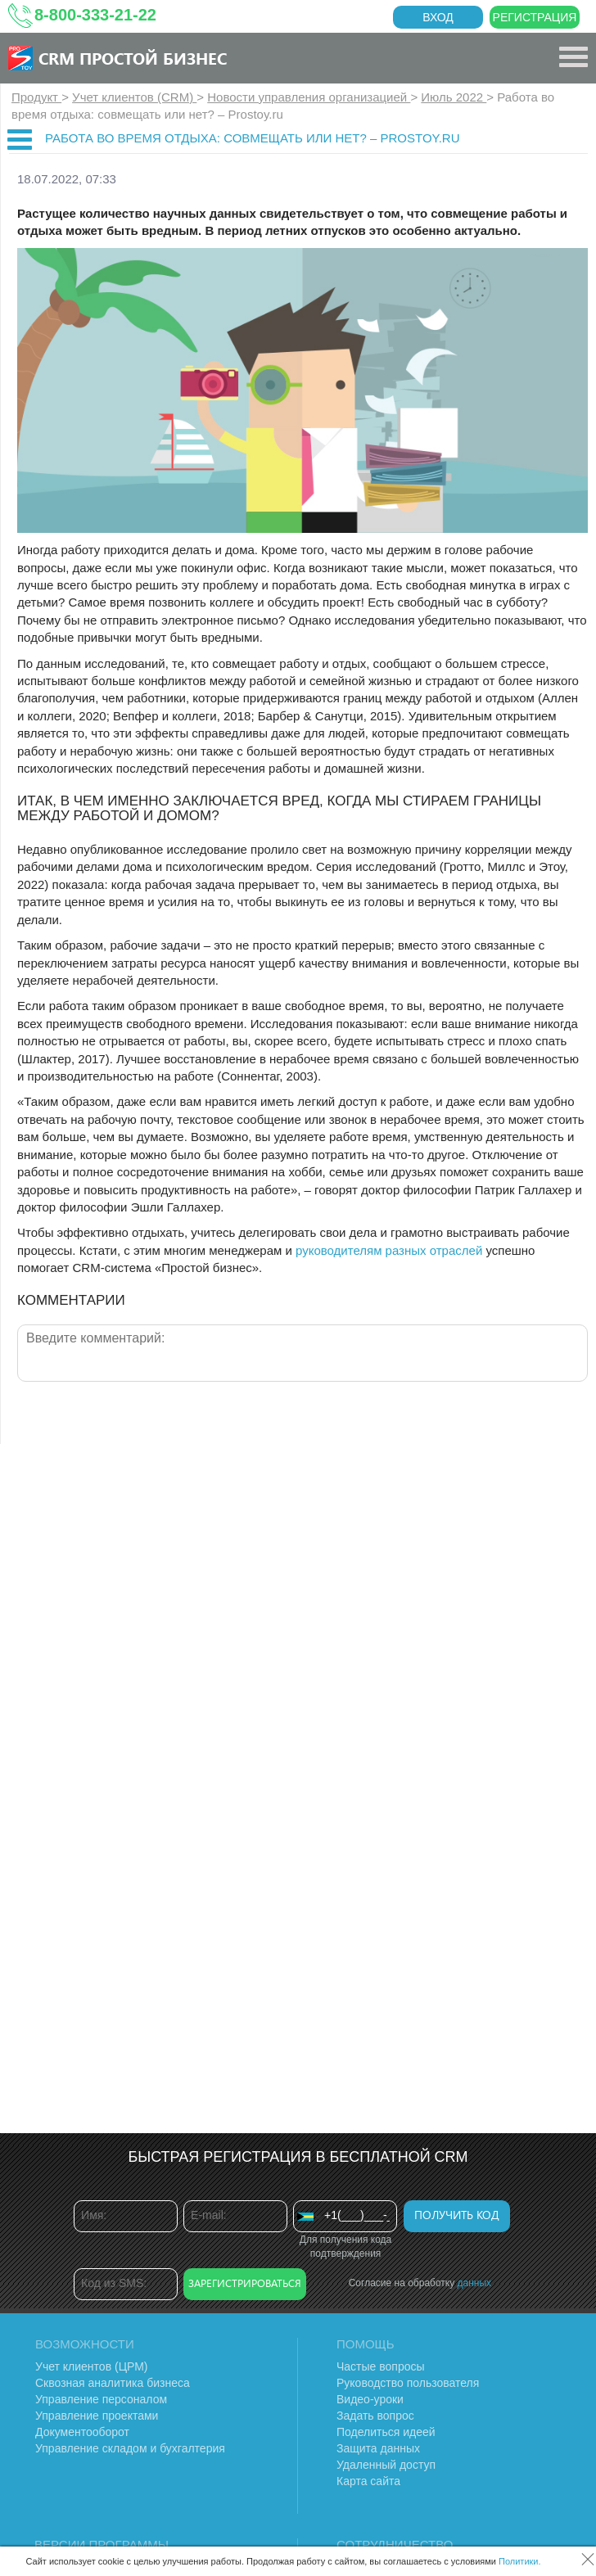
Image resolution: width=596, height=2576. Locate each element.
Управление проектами (96, 2415)
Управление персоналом (101, 2399)
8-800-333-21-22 (95, 15)
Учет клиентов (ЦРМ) (91, 2366)
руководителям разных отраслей (389, 1250)
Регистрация (535, 17)
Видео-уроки (370, 2399)
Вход (438, 17)
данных (475, 2283)
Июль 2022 (453, 97)
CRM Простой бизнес (132, 58)
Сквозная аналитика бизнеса (112, 2382)
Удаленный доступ (386, 2464)
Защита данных (378, 2448)
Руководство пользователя (407, 2382)
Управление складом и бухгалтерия (130, 2448)
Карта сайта (368, 2481)
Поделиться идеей (386, 2431)
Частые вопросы (380, 2366)
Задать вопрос (375, 2415)
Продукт (36, 97)
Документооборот (82, 2431)
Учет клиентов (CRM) (134, 97)
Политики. (520, 2561)
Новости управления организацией (308, 97)
